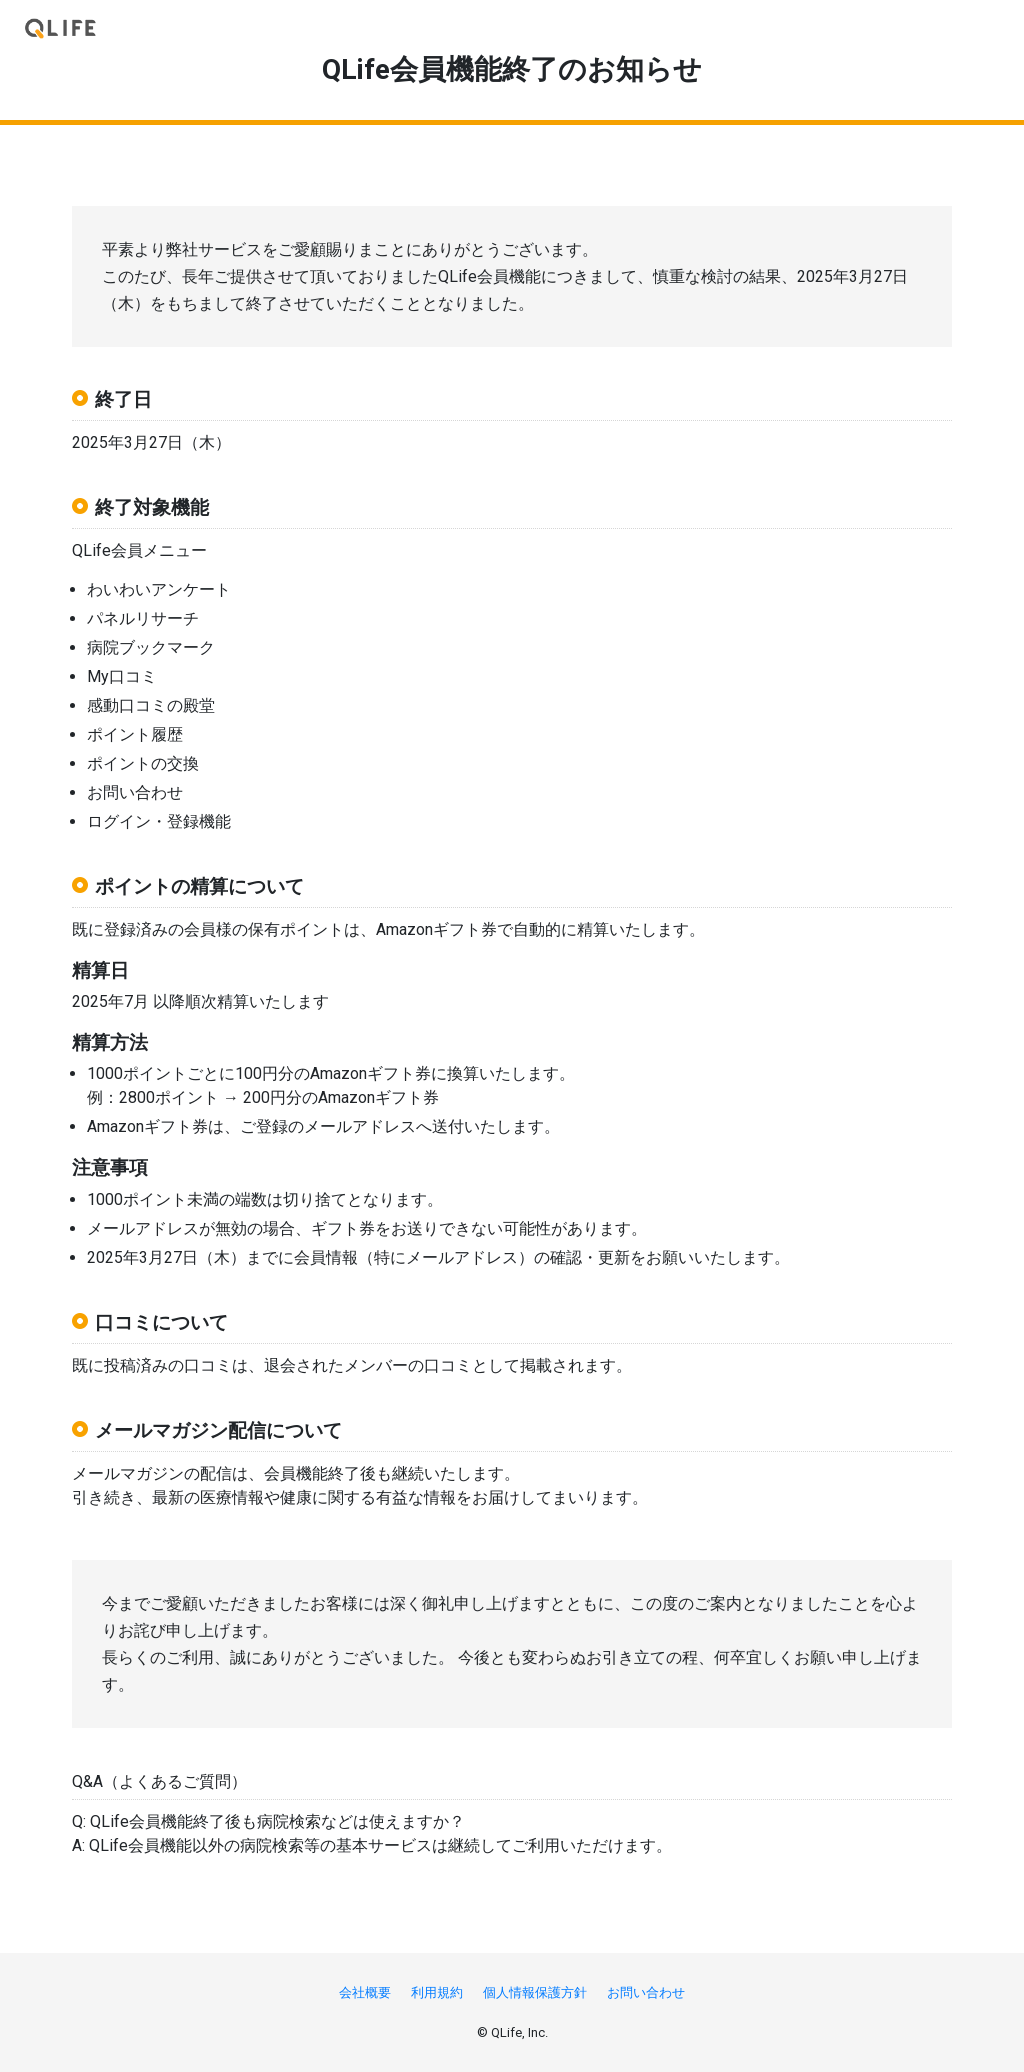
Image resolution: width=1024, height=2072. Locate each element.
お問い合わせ (646, 1992)
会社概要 (365, 1992)
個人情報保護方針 (535, 1992)
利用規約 (437, 1992)
